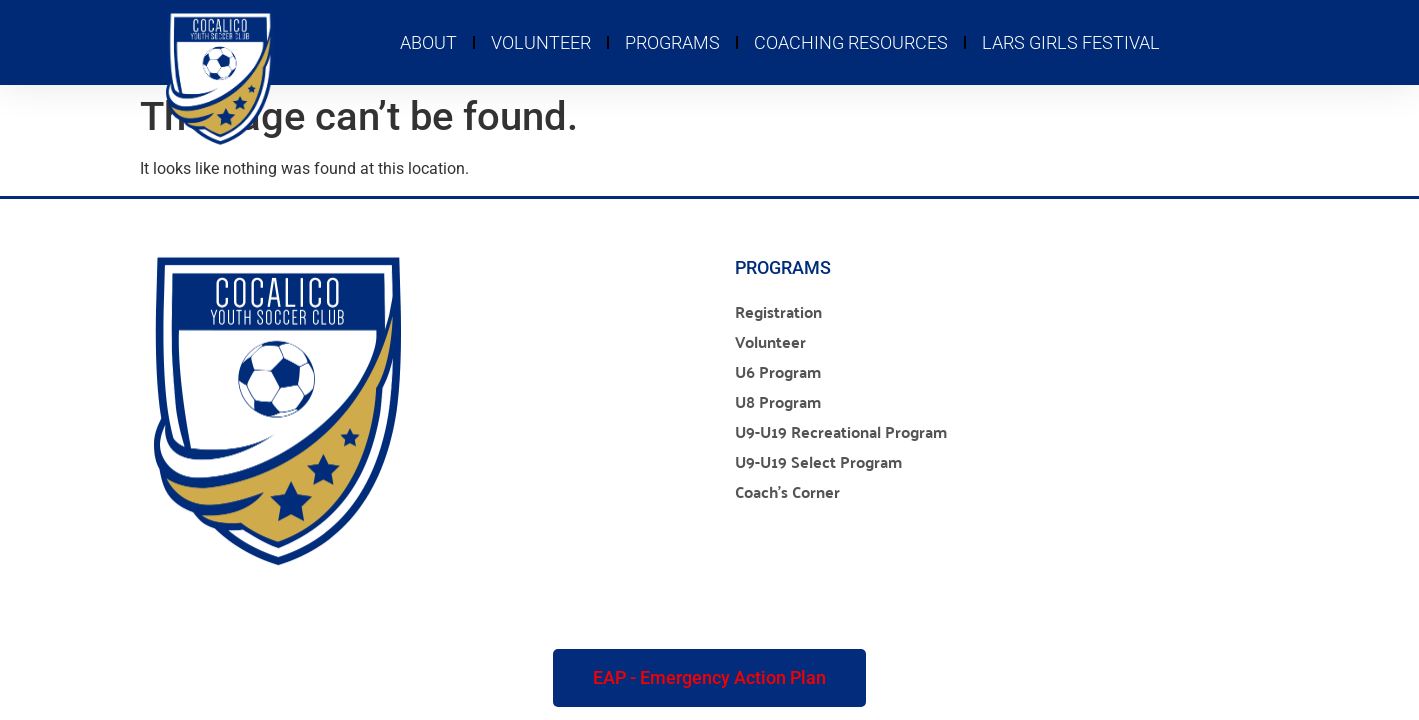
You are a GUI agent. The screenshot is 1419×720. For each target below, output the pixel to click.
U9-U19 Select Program (818, 461)
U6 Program (778, 371)
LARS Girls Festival (1071, 42)
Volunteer (541, 42)
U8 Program (778, 401)
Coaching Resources (851, 42)
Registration (778, 311)
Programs (672, 42)
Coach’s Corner (787, 491)
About (428, 42)
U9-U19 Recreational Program (841, 431)
